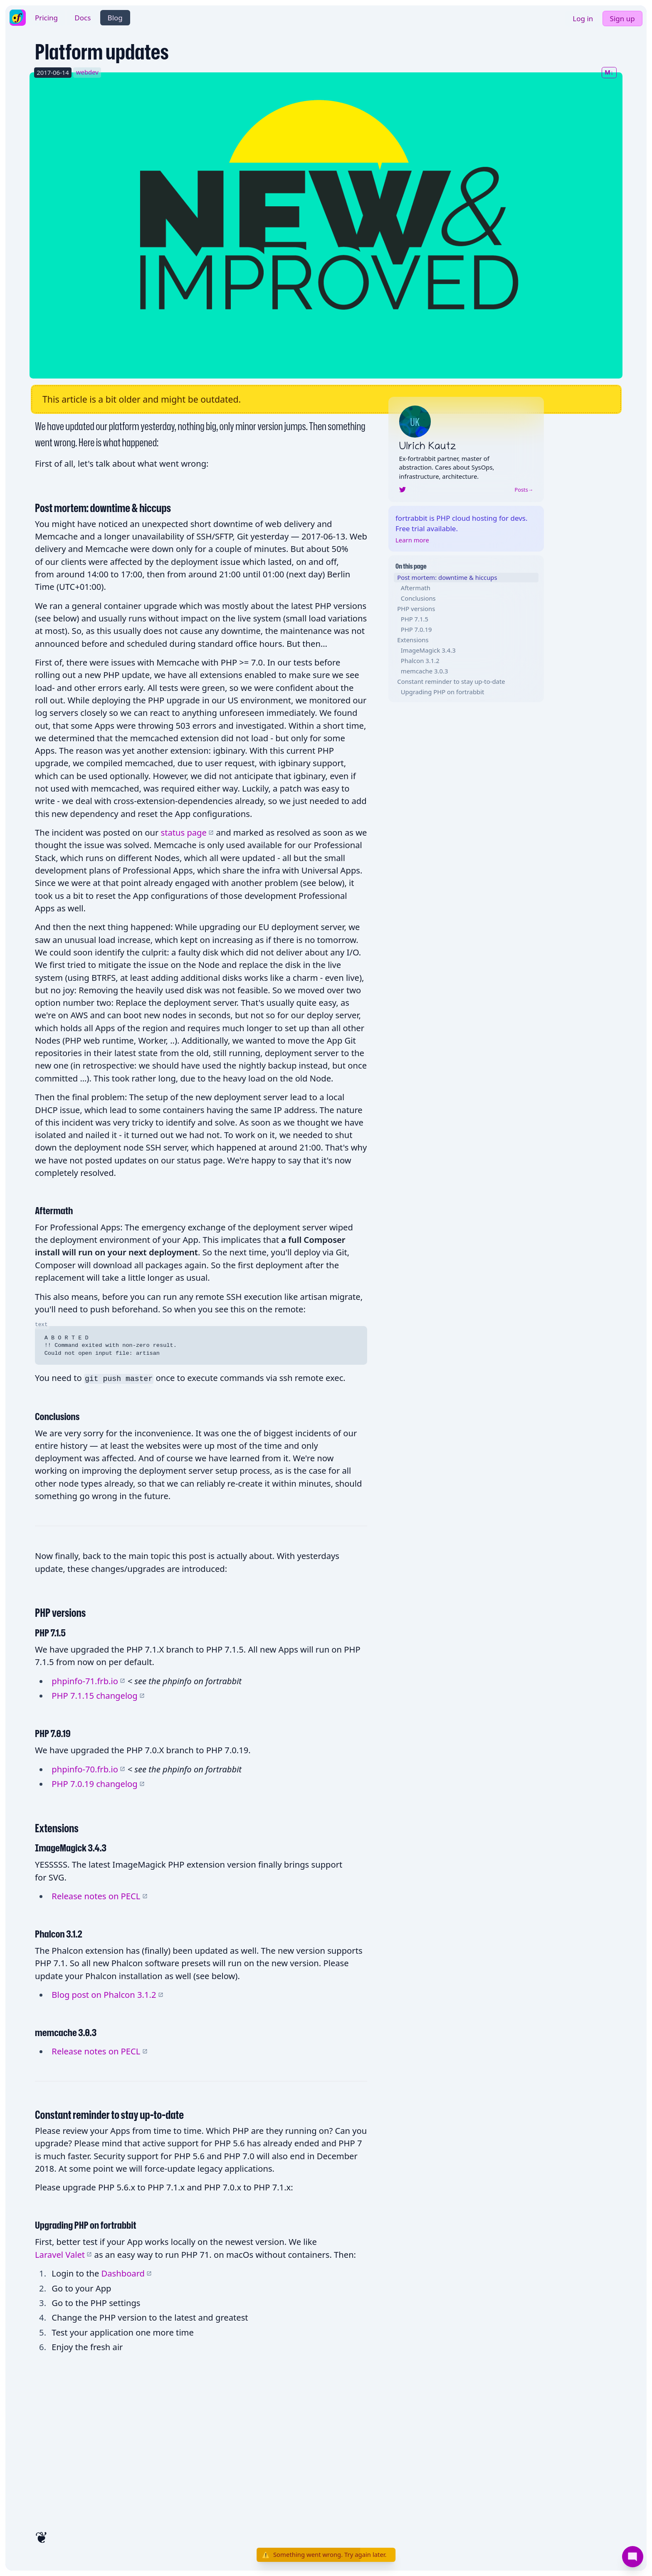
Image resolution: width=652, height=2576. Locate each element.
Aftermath (415, 588)
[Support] (632, 2556)
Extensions (412, 640)
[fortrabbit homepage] (17, 17)
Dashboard (126, 2273)
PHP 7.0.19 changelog (98, 1783)
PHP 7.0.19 (416, 629)
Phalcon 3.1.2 (420, 660)
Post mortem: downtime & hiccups (447, 577)
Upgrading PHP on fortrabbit (442, 692)
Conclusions (418, 598)
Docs (82, 17)
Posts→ (524, 489)
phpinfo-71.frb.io (88, 1681)
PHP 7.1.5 (414, 619)
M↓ (609, 72)
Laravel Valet (63, 2254)
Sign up (622, 18)
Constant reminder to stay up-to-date (451, 681)
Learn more (412, 540)
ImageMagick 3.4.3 (428, 650)
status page (187, 832)
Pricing (46, 17)
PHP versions (416, 608)
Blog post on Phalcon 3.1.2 (107, 1994)
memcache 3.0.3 (424, 671)
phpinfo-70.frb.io (88, 1769)
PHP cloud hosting (466, 518)
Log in (583, 18)
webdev (87, 72)
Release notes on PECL (99, 1896)
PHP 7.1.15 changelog (98, 1695)
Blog (115, 17)
